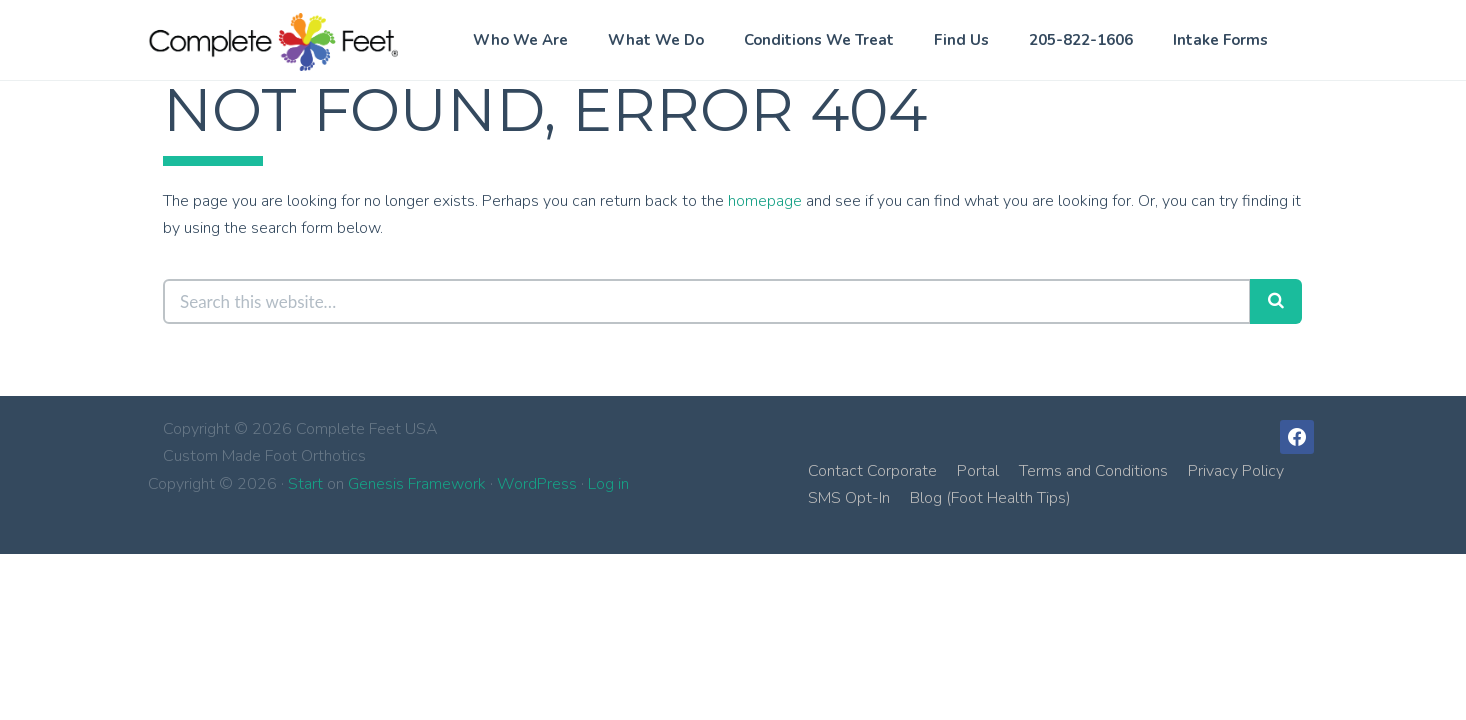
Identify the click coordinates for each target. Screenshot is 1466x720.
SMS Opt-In (849, 498)
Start (305, 484)
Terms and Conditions (1093, 471)
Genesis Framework (417, 484)
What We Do (656, 40)
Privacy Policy (1236, 471)
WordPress (537, 484)
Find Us (961, 40)
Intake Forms (1220, 40)
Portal (978, 471)
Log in (608, 484)
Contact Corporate (872, 471)
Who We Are (520, 40)
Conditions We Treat (819, 40)
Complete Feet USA (273, 41)
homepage (765, 201)
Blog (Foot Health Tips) (990, 498)
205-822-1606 (1081, 40)
